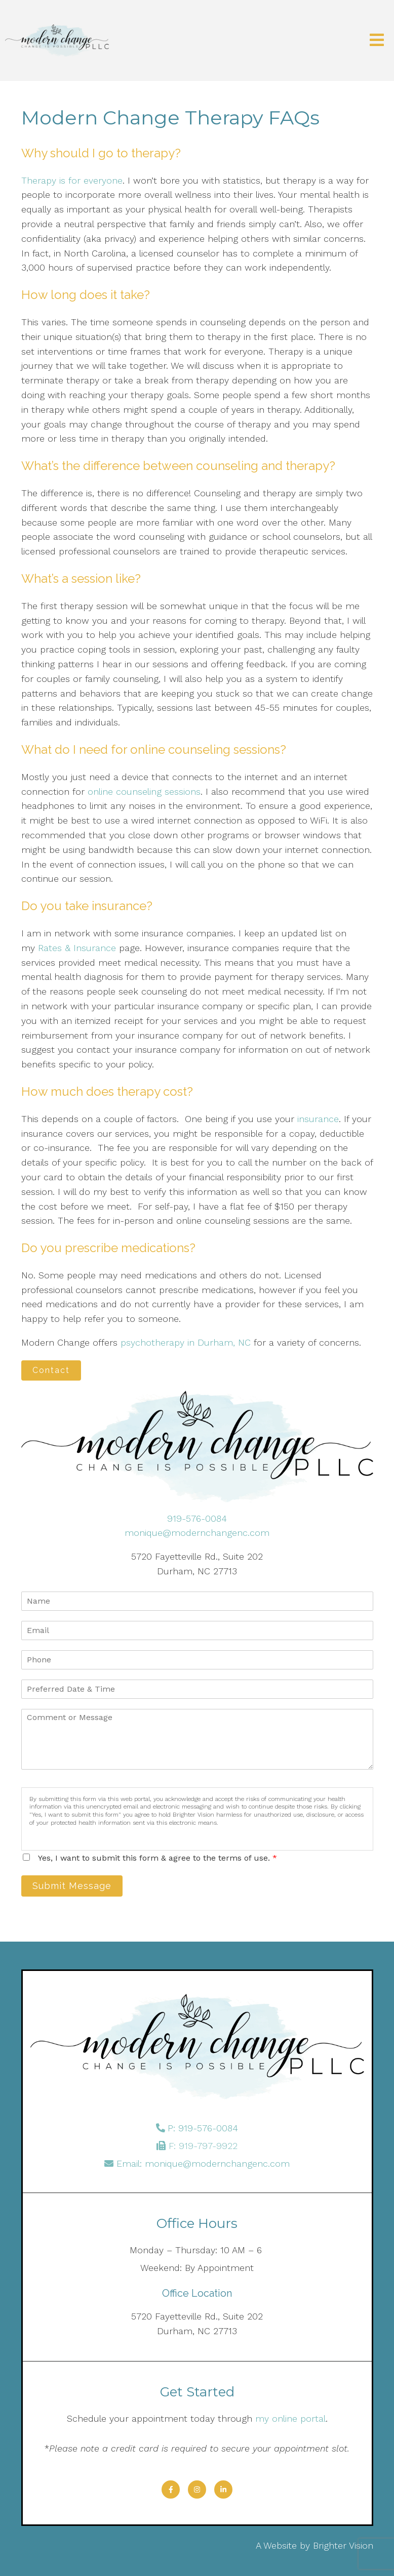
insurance (316, 1118)
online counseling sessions (144, 791)
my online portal (290, 2418)
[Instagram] (197, 2489)
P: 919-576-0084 (203, 2128)
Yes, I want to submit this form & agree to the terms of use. (157, 1858)
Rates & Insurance (75, 947)
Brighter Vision (343, 2545)
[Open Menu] (377, 41)
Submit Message (71, 1885)
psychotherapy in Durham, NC (186, 1342)
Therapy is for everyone (72, 180)
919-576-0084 (197, 1518)
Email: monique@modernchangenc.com (203, 2163)
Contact (51, 1370)
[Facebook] (171, 2489)
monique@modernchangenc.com (197, 1532)
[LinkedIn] (223, 2489)
